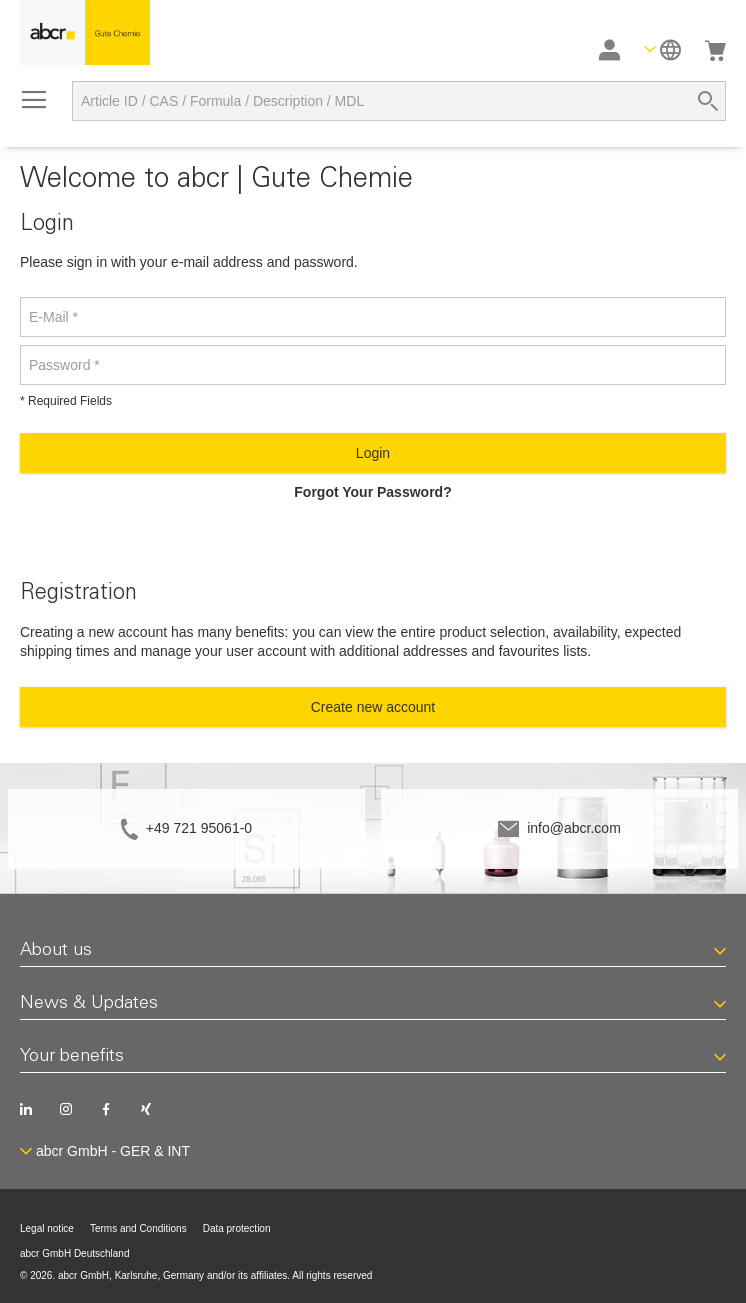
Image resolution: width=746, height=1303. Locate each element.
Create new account (373, 707)
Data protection (237, 1228)
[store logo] (85, 32)
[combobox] (399, 101)
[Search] (708, 101)
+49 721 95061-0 (199, 828)
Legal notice (47, 1228)
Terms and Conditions (138, 1228)
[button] (662, 49)
